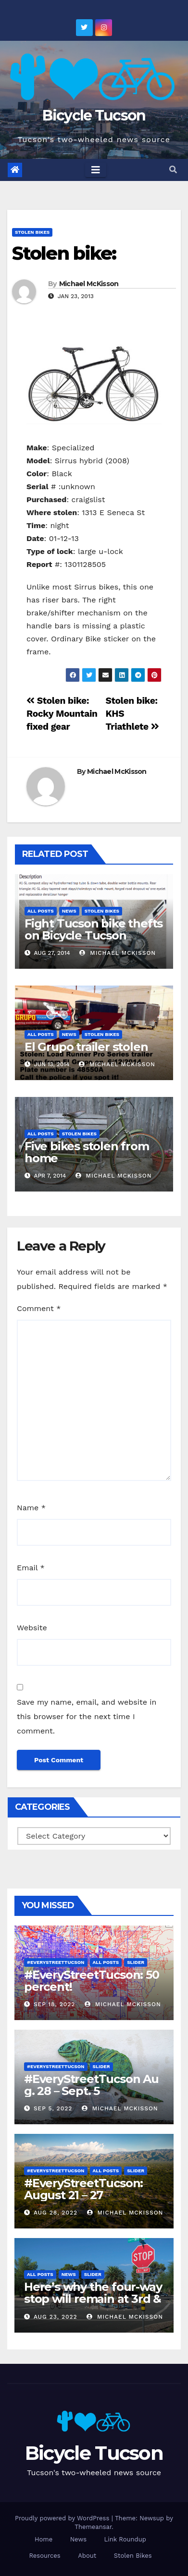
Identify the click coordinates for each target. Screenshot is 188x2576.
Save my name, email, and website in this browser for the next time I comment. (87, 1716)
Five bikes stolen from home (87, 1152)
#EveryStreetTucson (56, 1962)
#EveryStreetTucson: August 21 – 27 (83, 2189)
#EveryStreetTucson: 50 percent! (91, 1981)
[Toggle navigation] (95, 170)
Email (31, 1567)
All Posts (40, 911)
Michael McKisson (89, 283)
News (69, 911)
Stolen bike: (64, 253)
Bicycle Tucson (93, 115)
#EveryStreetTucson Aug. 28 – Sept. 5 (91, 2085)
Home (43, 2539)
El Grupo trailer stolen (86, 1047)
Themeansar (93, 2526)
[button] (173, 169)
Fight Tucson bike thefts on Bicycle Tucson (94, 929)
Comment (39, 1308)
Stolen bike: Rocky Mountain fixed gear (62, 713)
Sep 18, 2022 (54, 2004)
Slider (135, 1962)
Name (31, 1507)
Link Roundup (125, 2539)
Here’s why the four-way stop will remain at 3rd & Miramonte (93, 2299)
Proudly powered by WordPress (63, 2518)
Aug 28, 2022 (55, 2212)
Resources (44, 2555)
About (87, 2555)
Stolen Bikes (32, 232)
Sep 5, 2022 (53, 2108)
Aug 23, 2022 (55, 2316)
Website (32, 1627)
